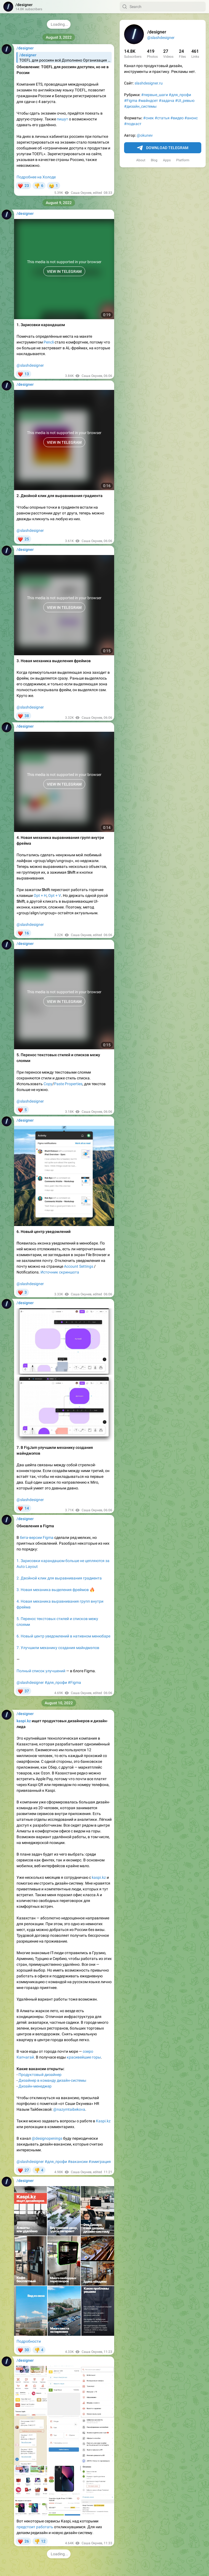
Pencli (49, 342)
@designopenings (47, 2138)
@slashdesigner (161, 37)
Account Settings (78, 1266)
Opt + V (54, 895)
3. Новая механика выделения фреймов (53, 1589)
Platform (182, 160)
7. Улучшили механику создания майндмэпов (58, 1647)
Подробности (29, 2341)
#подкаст (132, 123)
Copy (48, 1084)
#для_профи (180, 95)
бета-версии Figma (36, 1537)
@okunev (145, 135)
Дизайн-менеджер (35, 2086)
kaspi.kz (99, 1877)
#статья (162, 118)
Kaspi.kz (103, 2121)
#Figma (130, 100)
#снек (148, 118)
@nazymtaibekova (69, 2109)
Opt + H (40, 895)
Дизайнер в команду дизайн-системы (52, 2080)
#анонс (191, 118)
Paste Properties (68, 1084)
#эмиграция (100, 2161)
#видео (177, 118)
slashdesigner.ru (149, 83)
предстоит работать (35, 2527)
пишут (62, 119)
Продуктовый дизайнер (39, 2074)
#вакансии (78, 2161)
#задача (166, 100)
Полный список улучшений (41, 1671)
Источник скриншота (60, 1272)
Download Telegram (162, 148)
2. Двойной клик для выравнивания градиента (59, 1578)
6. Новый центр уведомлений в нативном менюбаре (63, 1636)
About (140, 160)
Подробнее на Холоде (36, 177)
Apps (167, 160)
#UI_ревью (184, 100)
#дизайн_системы (140, 106)
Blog (154, 160)
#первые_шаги (154, 95)
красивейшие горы (84, 2057)
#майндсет (148, 100)
